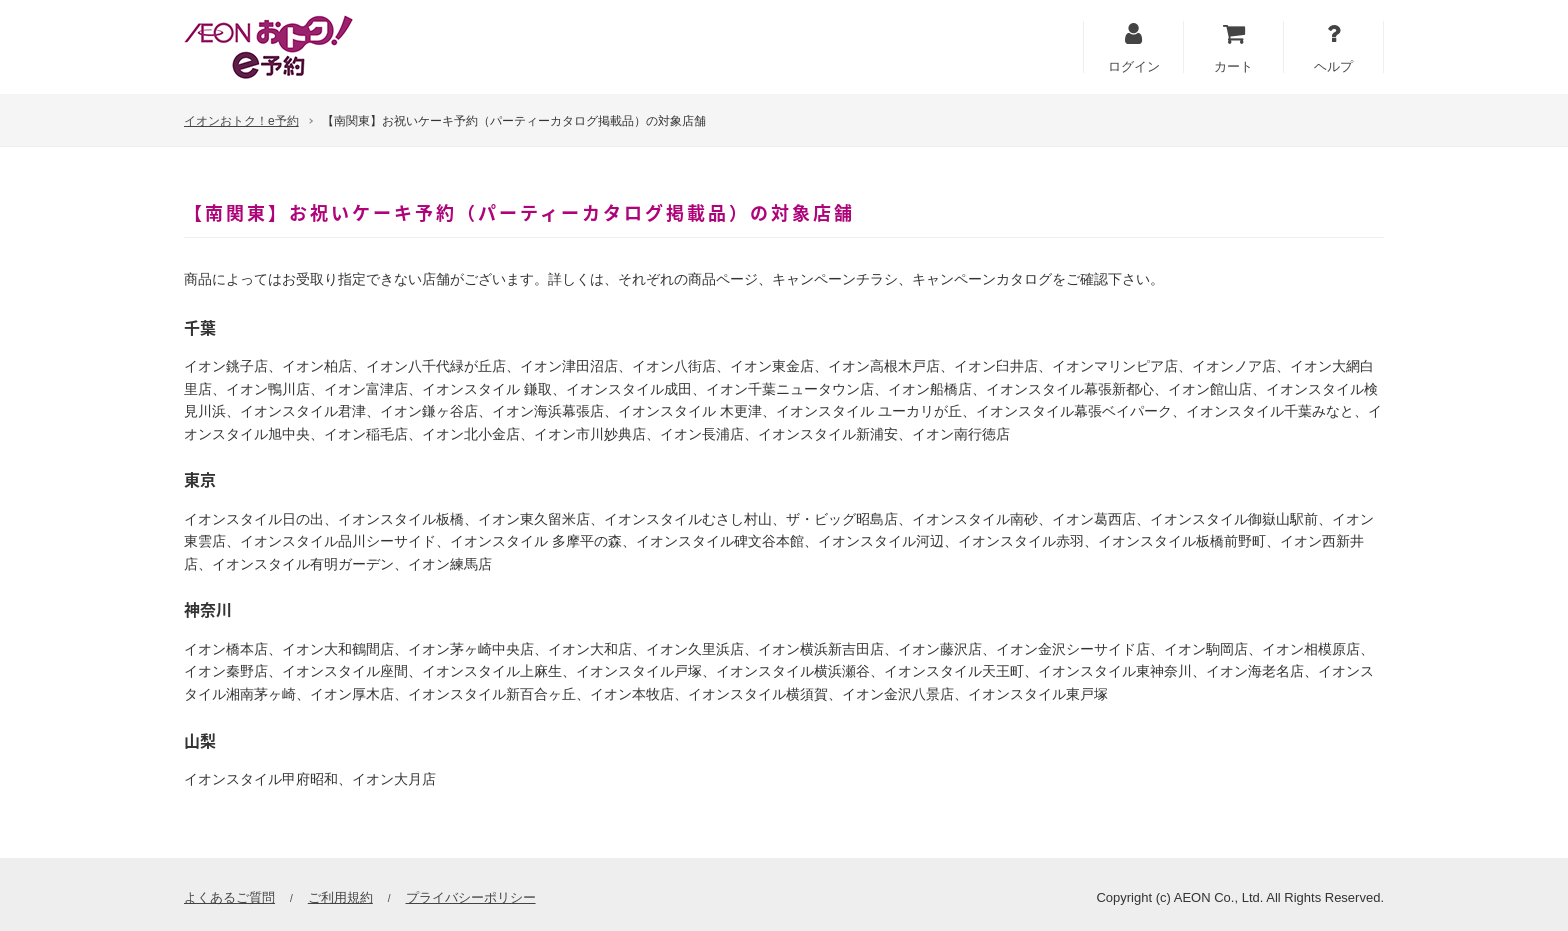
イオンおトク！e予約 (241, 121)
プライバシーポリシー (471, 897)
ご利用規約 (340, 897)
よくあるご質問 (229, 897)
